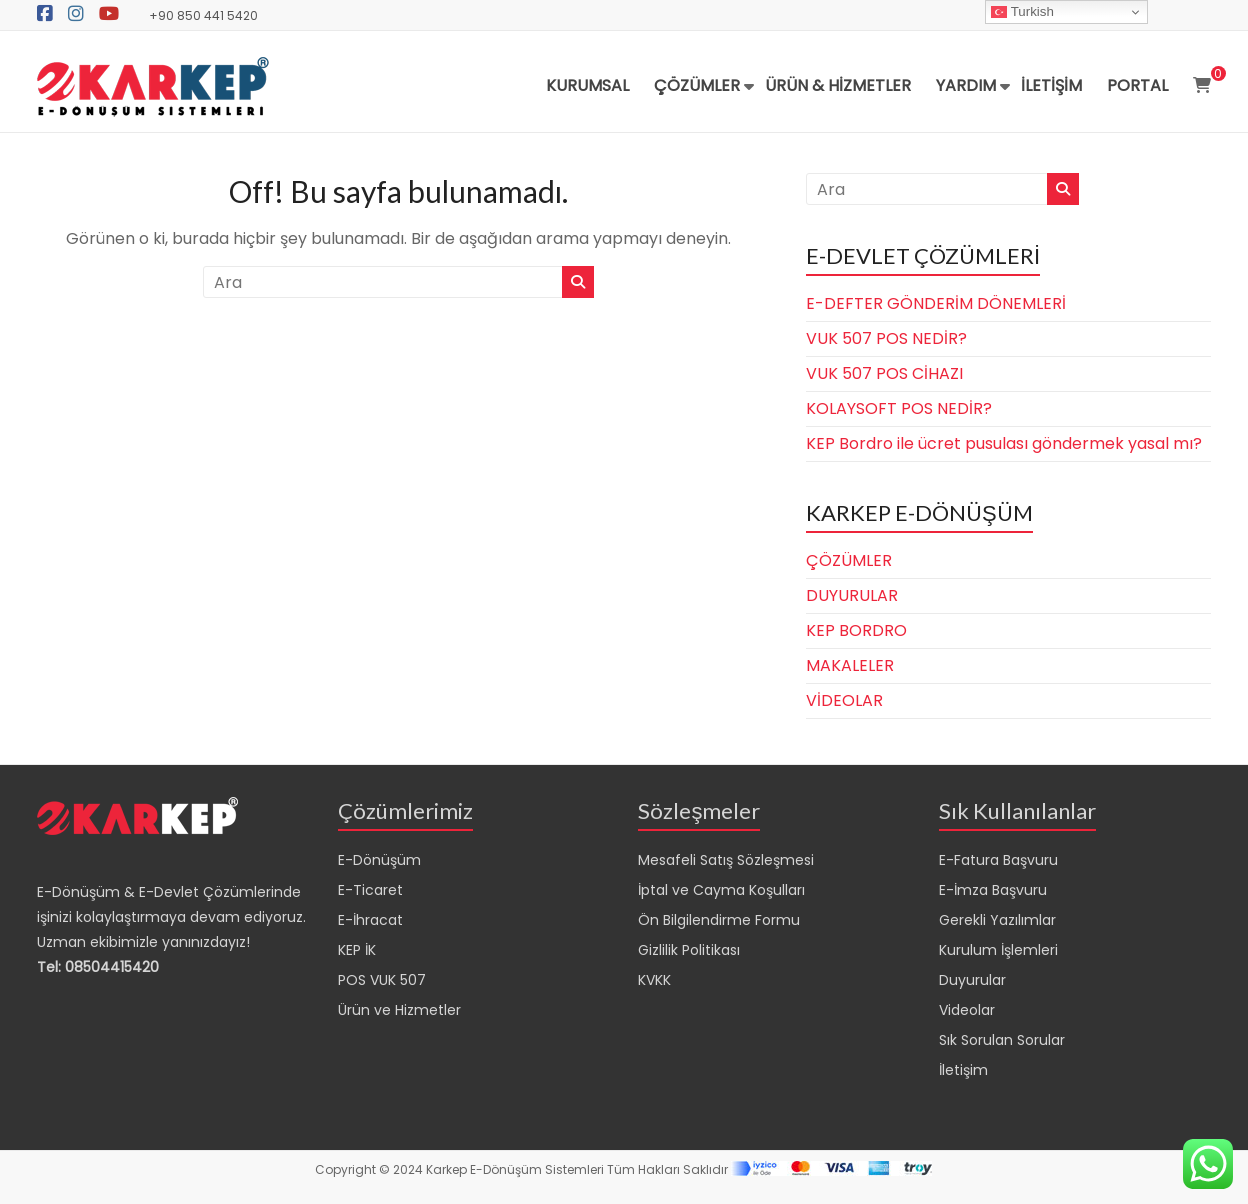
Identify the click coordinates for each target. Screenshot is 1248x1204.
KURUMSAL (587, 85)
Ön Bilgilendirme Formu (719, 920)
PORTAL (1137, 85)
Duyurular (972, 980)
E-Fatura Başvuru (998, 860)
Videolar (967, 1010)
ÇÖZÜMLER (697, 85)
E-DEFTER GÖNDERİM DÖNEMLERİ (936, 303)
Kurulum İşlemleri (998, 950)
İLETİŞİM (1051, 85)
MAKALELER (850, 665)
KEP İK (357, 950)
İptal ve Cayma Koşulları (721, 890)
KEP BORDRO (856, 630)
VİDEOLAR (844, 700)
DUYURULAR (852, 595)
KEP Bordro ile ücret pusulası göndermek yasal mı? (1004, 443)
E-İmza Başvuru (993, 890)
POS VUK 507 (382, 980)
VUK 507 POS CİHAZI (884, 373)
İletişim (963, 1070)
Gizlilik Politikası (689, 950)
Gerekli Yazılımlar (997, 920)
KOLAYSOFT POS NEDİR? (899, 408)
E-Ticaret (370, 890)
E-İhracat (370, 920)
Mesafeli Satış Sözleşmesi (726, 860)
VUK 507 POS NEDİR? (886, 338)
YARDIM (966, 85)
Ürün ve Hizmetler (399, 1010)
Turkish (1022, 12)
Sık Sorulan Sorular (1002, 1040)
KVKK (654, 980)
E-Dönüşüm (379, 860)
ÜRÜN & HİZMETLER (838, 85)
